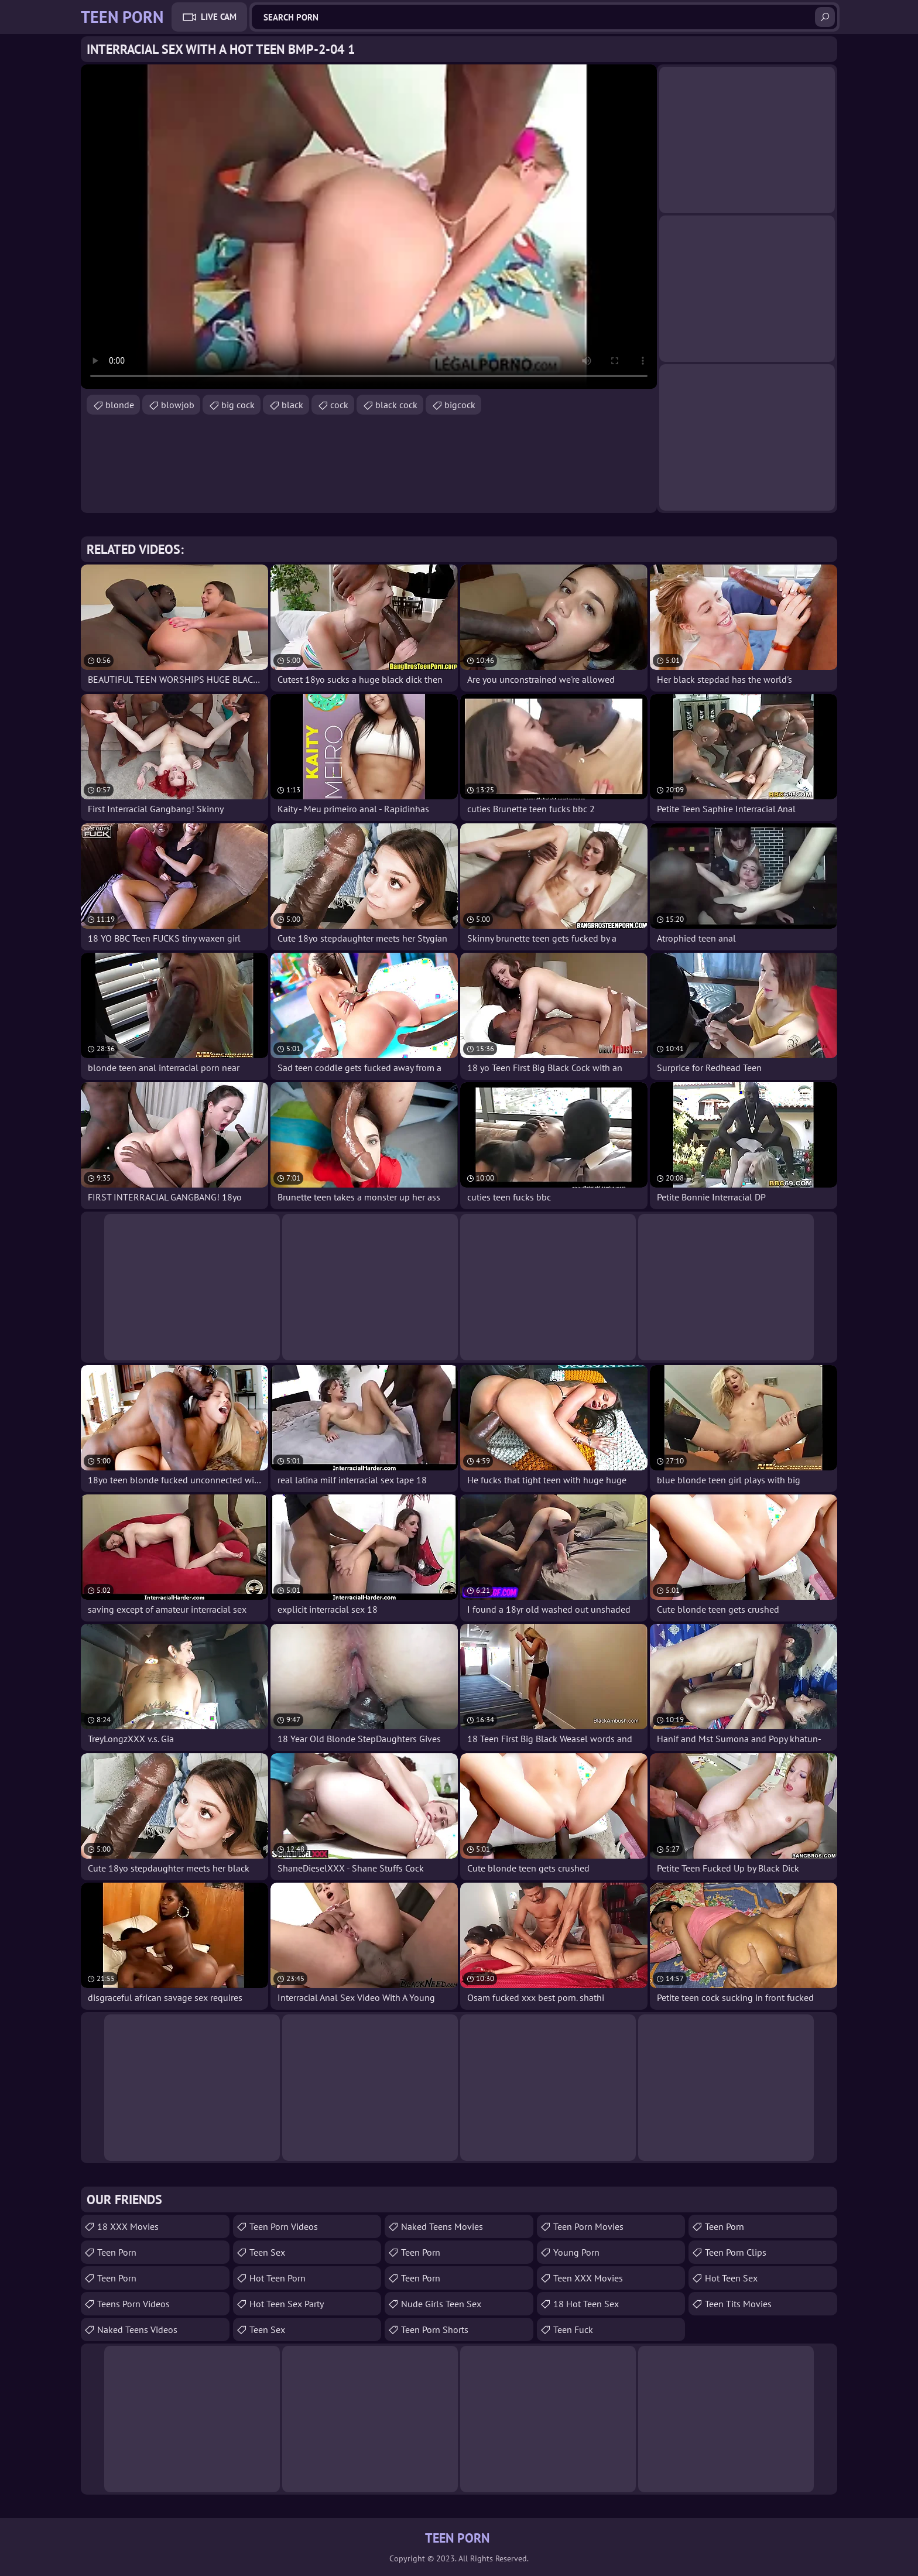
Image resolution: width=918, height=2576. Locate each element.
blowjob (177, 404)
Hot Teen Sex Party (286, 2304)
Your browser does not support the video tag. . (369, 226)
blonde (119, 404)
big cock (238, 404)
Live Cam (219, 16)
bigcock (459, 404)
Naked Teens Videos (137, 2329)
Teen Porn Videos (283, 2226)
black (292, 404)
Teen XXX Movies (588, 2278)
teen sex (267, 2252)
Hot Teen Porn (277, 2278)
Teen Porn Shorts (434, 2329)
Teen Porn (116, 2278)
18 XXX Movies (128, 2226)
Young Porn (576, 2252)
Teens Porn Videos (133, 2304)
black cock (396, 404)
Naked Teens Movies (442, 2226)
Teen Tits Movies (738, 2304)
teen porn (116, 2252)
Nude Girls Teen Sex (441, 2304)
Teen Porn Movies (588, 2226)
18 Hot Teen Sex (586, 2304)
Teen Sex (267, 2329)
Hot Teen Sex (731, 2278)
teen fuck (573, 2329)
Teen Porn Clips (735, 2252)
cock (339, 404)
